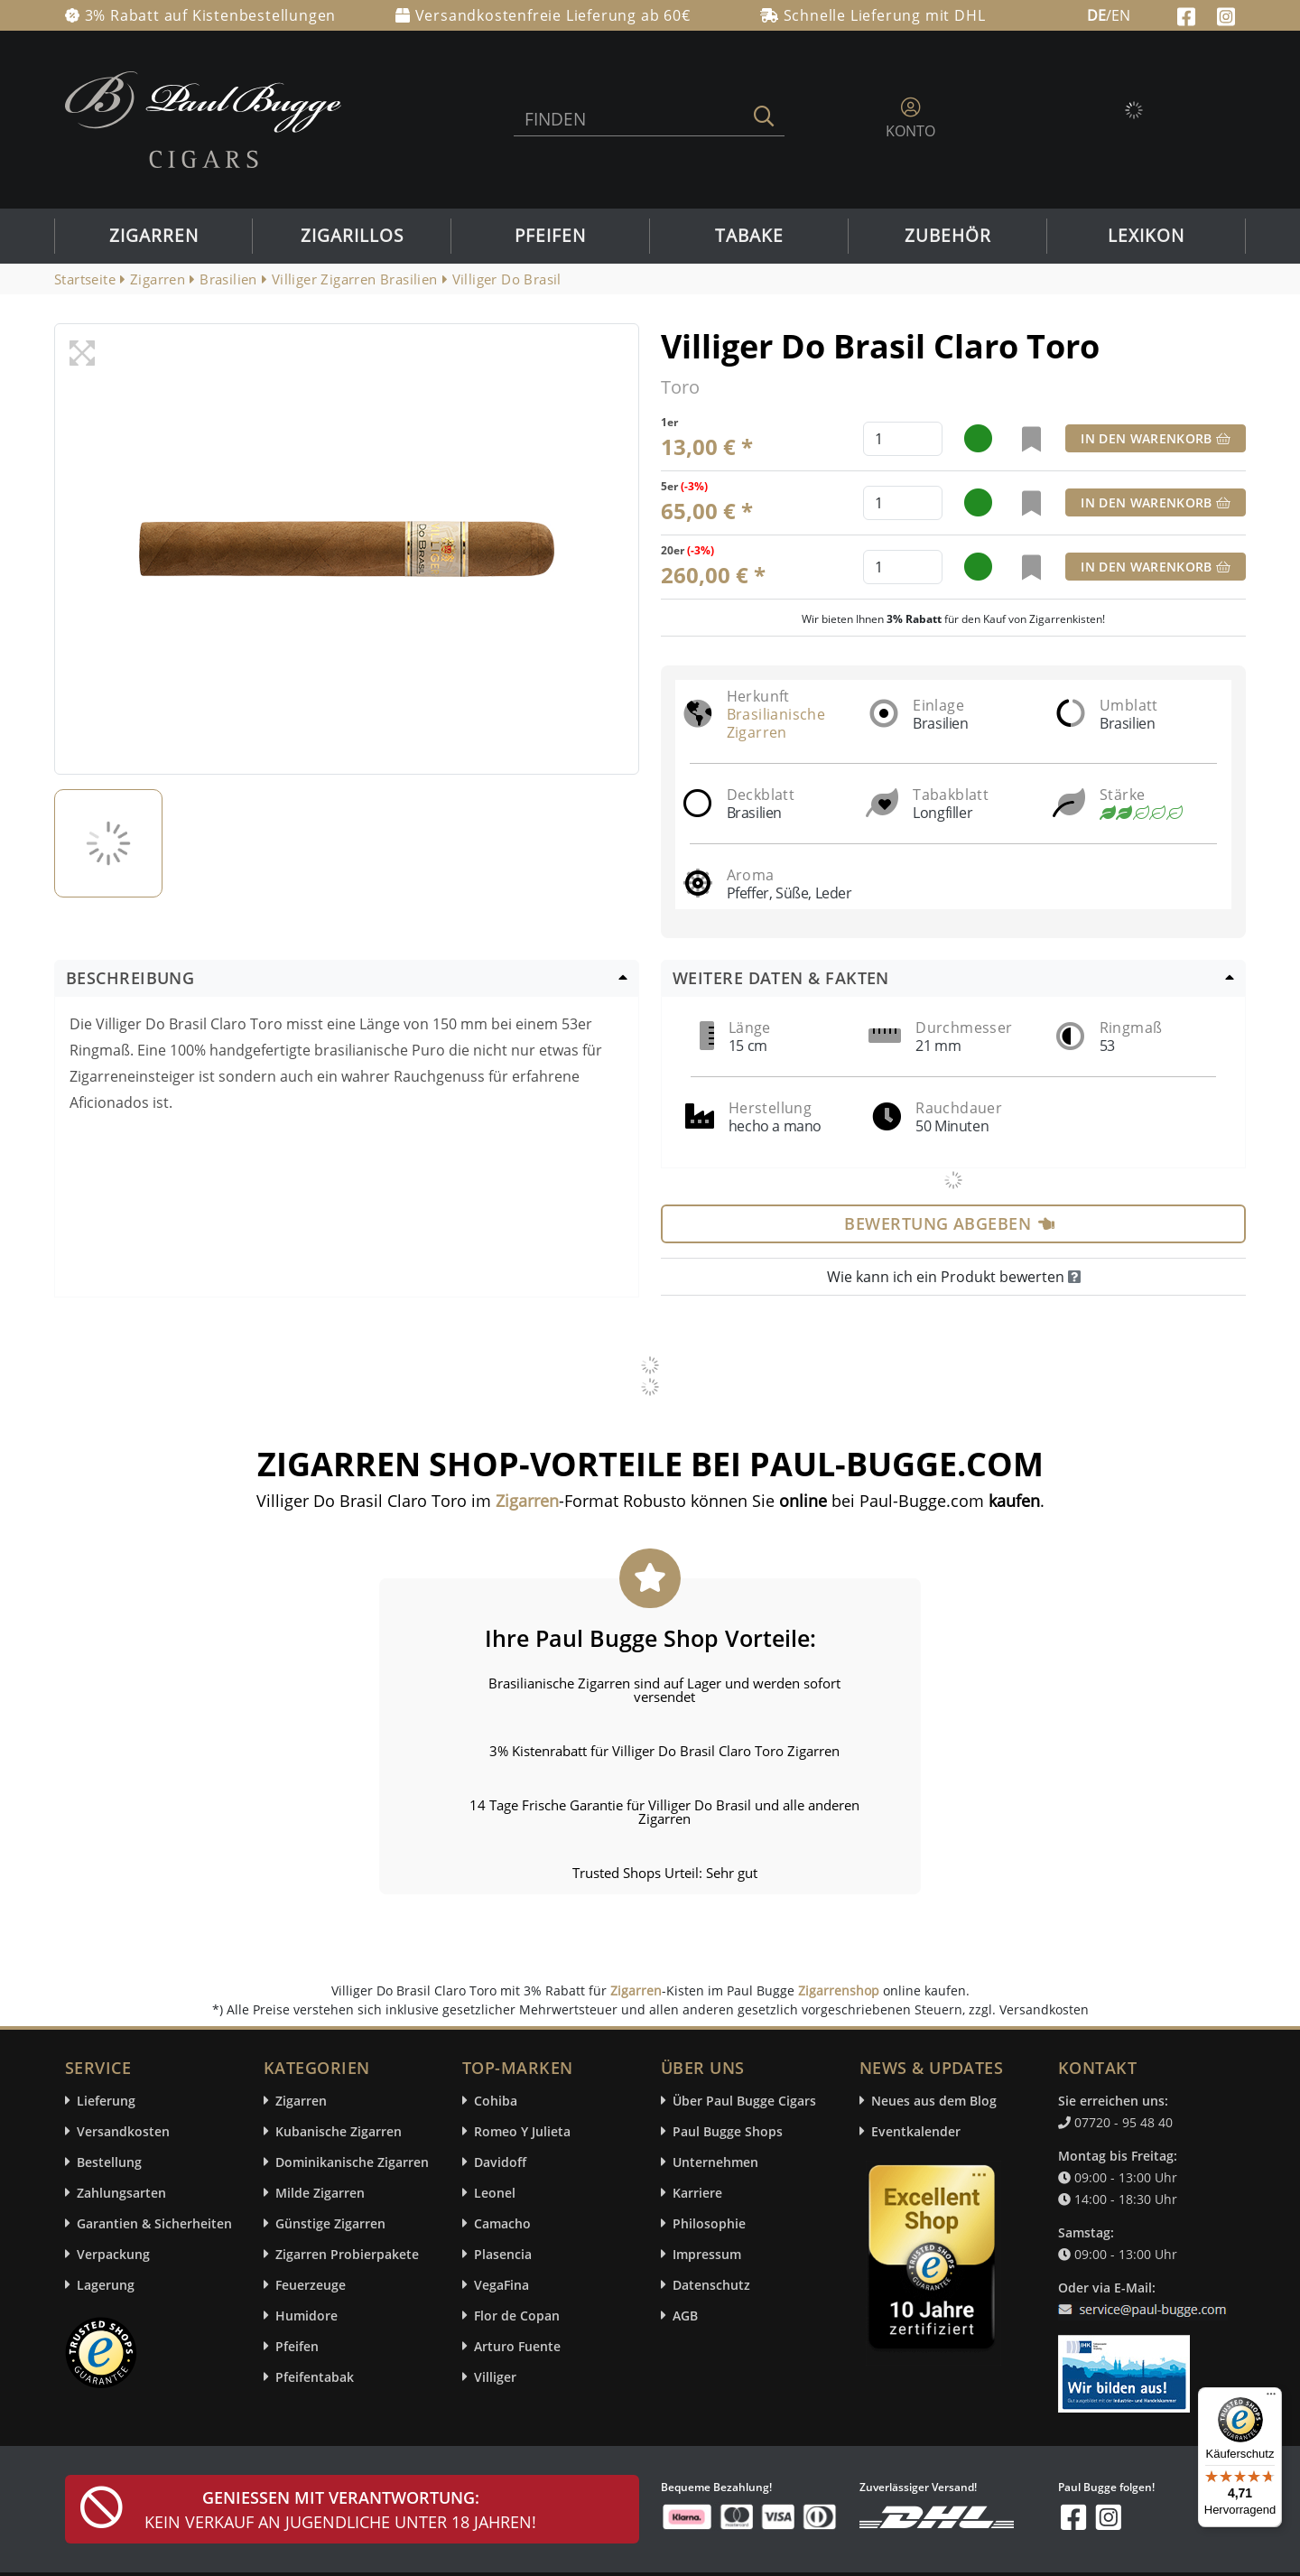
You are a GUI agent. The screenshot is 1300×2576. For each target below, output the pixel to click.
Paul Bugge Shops (728, 2131)
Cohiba (495, 2100)
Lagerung (106, 2284)
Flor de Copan (517, 2315)
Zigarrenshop (838, 1990)
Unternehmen (715, 2162)
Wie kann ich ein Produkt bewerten (954, 1277)
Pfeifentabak (314, 2376)
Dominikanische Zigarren (352, 2162)
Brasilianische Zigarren (776, 723)
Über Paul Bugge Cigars (744, 2100)
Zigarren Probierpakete (347, 2254)
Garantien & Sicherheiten (154, 2223)
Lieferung (106, 2100)
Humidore (306, 2315)
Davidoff (500, 2162)
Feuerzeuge (310, 2284)
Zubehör (948, 235)
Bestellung (109, 2162)
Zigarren (154, 235)
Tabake (749, 235)
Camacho (502, 2223)
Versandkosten (123, 2131)
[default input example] (902, 439)
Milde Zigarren (320, 2192)
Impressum (707, 2254)
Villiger (495, 2376)
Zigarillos (352, 235)
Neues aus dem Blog (934, 2100)
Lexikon (1146, 235)
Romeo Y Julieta (522, 2131)
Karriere (697, 2192)
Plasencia (503, 2254)
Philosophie (709, 2223)
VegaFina (501, 2284)
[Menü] (1271, 2398)
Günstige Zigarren (330, 2223)
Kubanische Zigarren (338, 2131)
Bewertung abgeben (949, 1223)
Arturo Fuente (517, 2346)
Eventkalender (916, 2131)
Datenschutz (711, 2284)
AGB (685, 2315)
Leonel (494, 2192)
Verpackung (113, 2254)
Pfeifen (550, 235)
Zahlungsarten (121, 2192)
